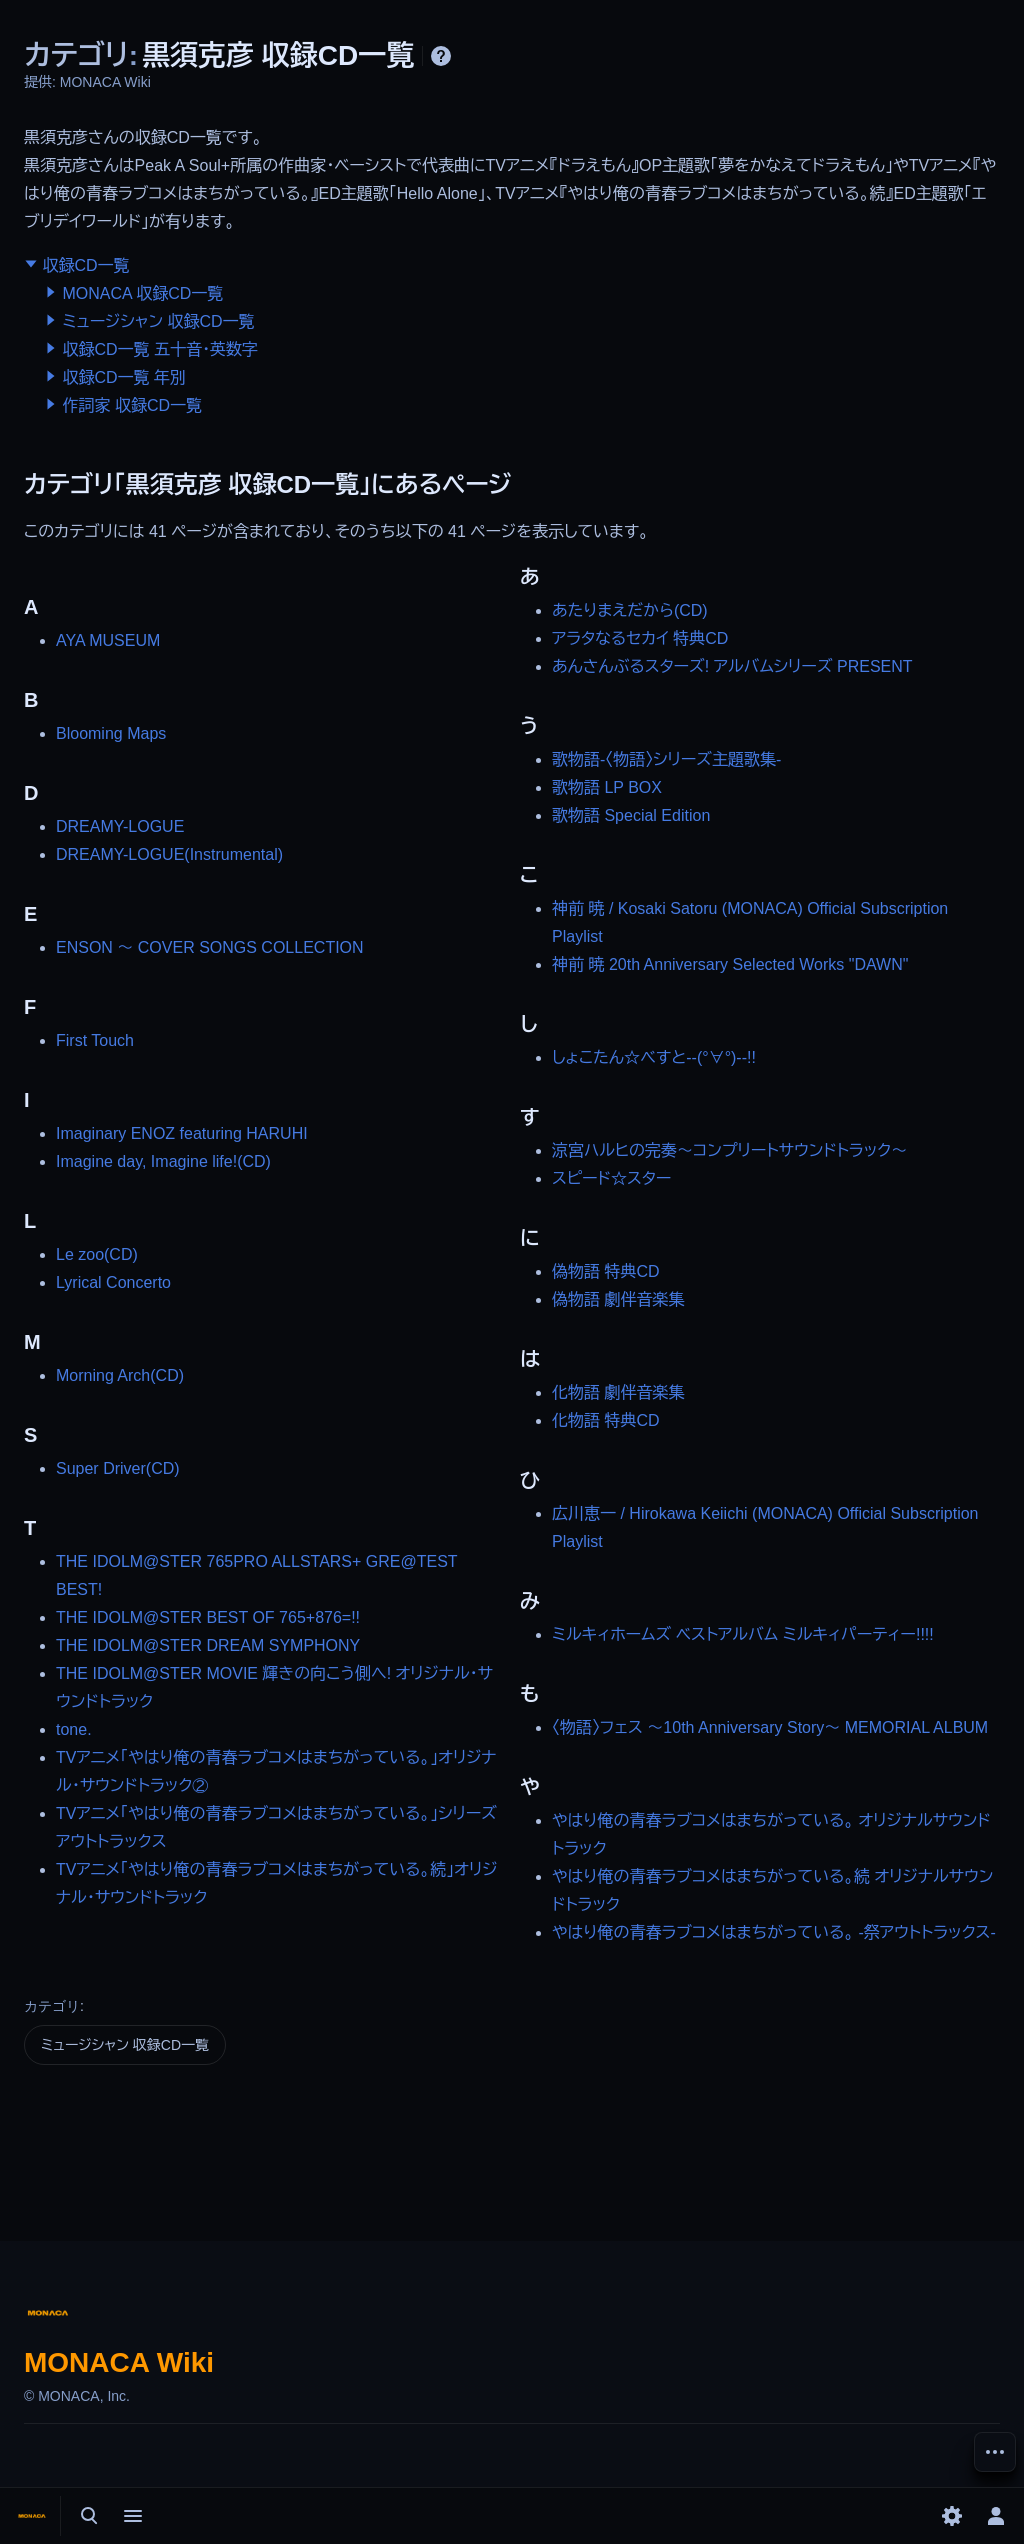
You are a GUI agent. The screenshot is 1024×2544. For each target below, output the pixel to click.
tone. (74, 1729)
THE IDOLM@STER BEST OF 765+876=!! (208, 1617)
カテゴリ (52, 2006)
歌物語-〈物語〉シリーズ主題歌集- (666, 759)
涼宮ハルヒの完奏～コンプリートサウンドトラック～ (729, 1150)
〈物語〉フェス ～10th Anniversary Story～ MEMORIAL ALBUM (770, 1727)
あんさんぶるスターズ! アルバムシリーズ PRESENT (732, 666)
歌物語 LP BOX (607, 787)
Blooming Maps (111, 733)
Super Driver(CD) (118, 1468)
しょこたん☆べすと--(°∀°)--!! (654, 1057)
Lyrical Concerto (113, 1282)
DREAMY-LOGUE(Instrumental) (169, 854)
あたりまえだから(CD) (630, 610)
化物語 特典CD (606, 1420)
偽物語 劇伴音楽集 (618, 1299)
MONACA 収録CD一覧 (142, 293)
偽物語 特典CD (606, 1271)
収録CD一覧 (85, 265)
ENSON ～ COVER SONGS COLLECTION (210, 947)
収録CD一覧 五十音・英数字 (160, 349)
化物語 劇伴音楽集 (618, 1392)
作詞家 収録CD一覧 (132, 405)
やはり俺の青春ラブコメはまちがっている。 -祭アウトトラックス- (774, 1932)
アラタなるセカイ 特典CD (640, 638)
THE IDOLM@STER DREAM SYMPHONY (208, 1645)
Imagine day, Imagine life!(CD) (163, 1161)
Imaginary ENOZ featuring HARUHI (182, 1133)
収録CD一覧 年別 (124, 377)
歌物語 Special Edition (631, 815)
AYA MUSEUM (108, 640)
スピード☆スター (611, 1178)
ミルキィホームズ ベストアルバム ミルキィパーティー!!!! (743, 1634)
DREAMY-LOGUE (120, 826)
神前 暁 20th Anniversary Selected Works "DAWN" (730, 964)
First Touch (95, 1040)
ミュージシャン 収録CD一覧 (158, 321)
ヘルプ (441, 56)
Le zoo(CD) (97, 1254)
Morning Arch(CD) (120, 1375)
